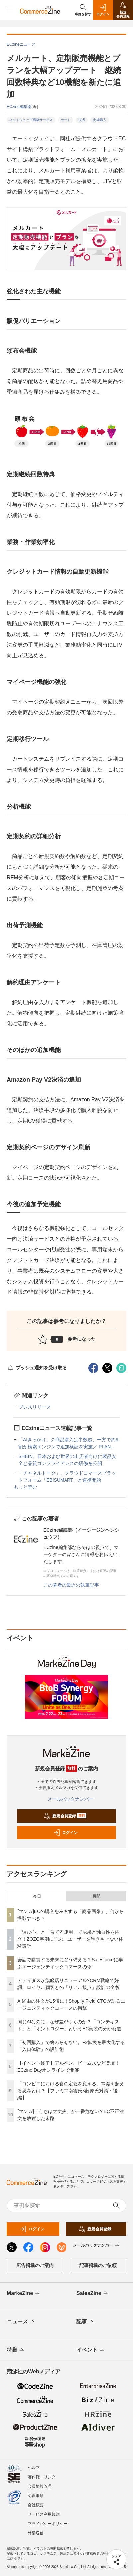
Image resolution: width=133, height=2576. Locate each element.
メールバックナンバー (66, 1799)
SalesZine (92, 2293)
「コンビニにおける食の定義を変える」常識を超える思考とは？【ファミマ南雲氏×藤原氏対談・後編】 (70, 2090)
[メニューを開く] (10, 10)
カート (65, 120)
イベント (90, 2350)
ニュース (21, 2322)
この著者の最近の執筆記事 (71, 1585)
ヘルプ (34, 2467)
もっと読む (25, 1487)
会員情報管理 (40, 2486)
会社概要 (36, 2505)
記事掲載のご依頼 (98, 2265)
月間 (96, 1896)
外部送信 (36, 2533)
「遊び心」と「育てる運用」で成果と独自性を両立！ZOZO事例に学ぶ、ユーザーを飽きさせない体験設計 (70, 1939)
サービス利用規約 (44, 2514)
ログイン (65, 1832)
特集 (16, 2350)
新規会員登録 (65, 1816)
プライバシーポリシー (47, 2523)
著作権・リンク (42, 2477)
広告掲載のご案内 (35, 2265)
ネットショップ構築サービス (31, 120)
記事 (85, 2322)
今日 (37, 1896)
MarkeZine (24, 2293)
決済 (81, 120)
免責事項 (36, 2495)
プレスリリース (34, 1407)
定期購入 (99, 120)
